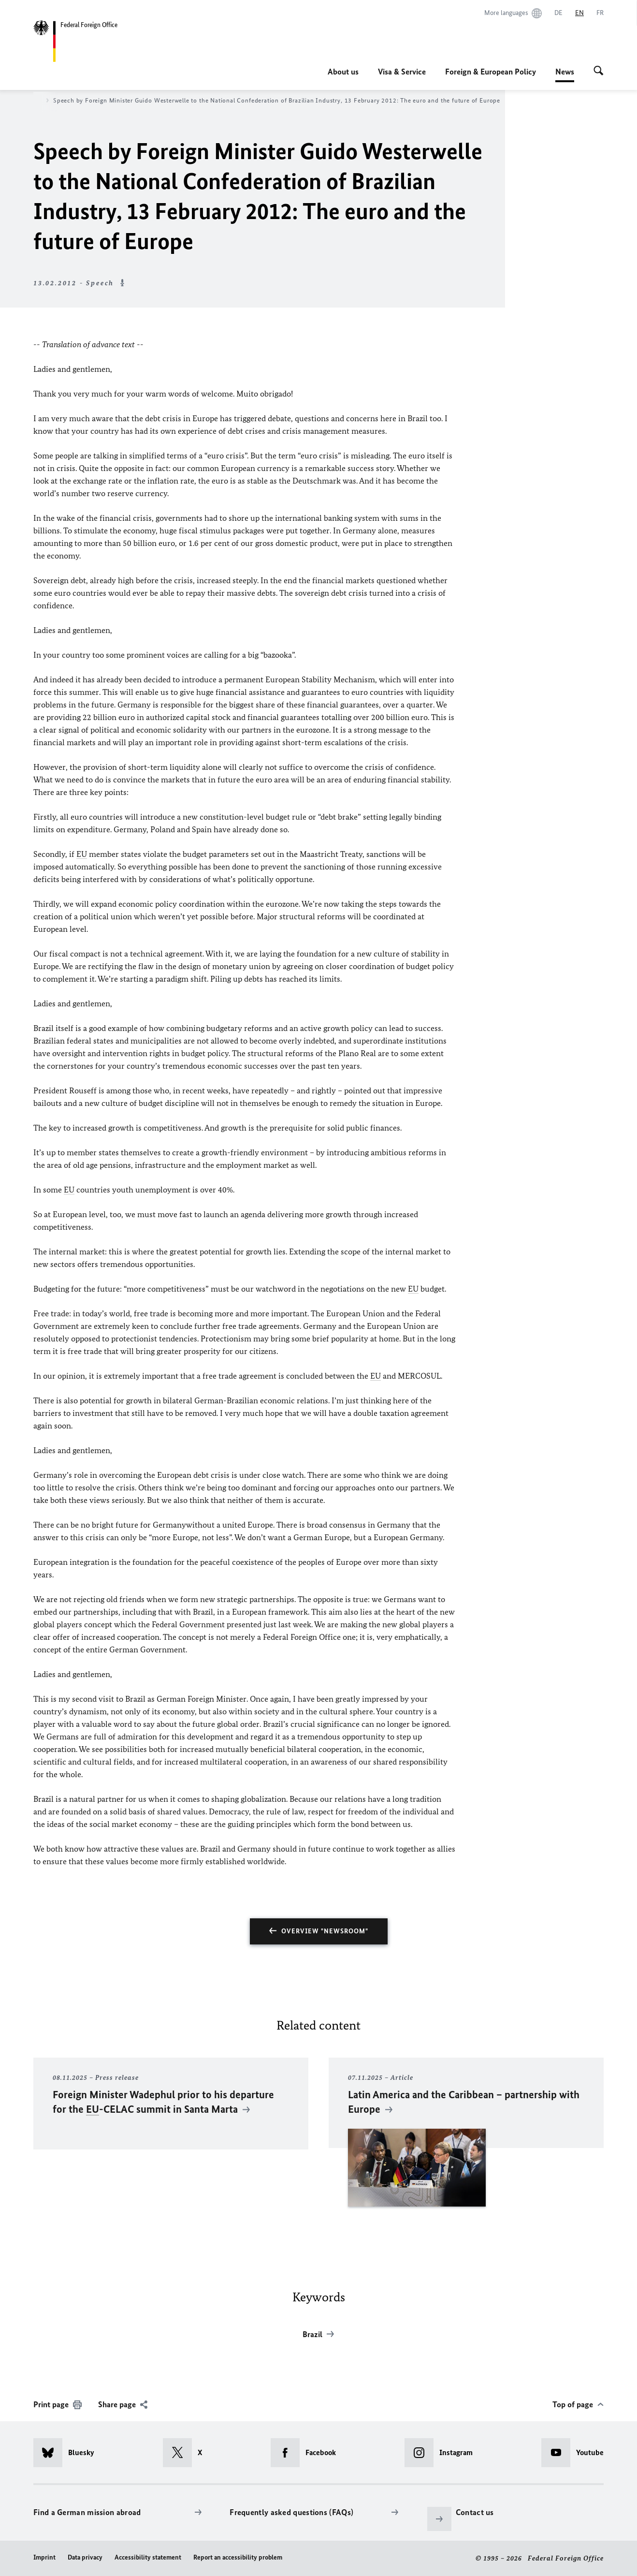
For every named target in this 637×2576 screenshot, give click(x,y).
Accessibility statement (148, 2557)
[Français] (600, 13)
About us (343, 71)
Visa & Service (402, 71)
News (564, 71)
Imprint (44, 2557)
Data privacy (85, 2557)
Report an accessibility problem (237, 2557)
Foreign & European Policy (490, 71)
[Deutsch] (558, 13)
